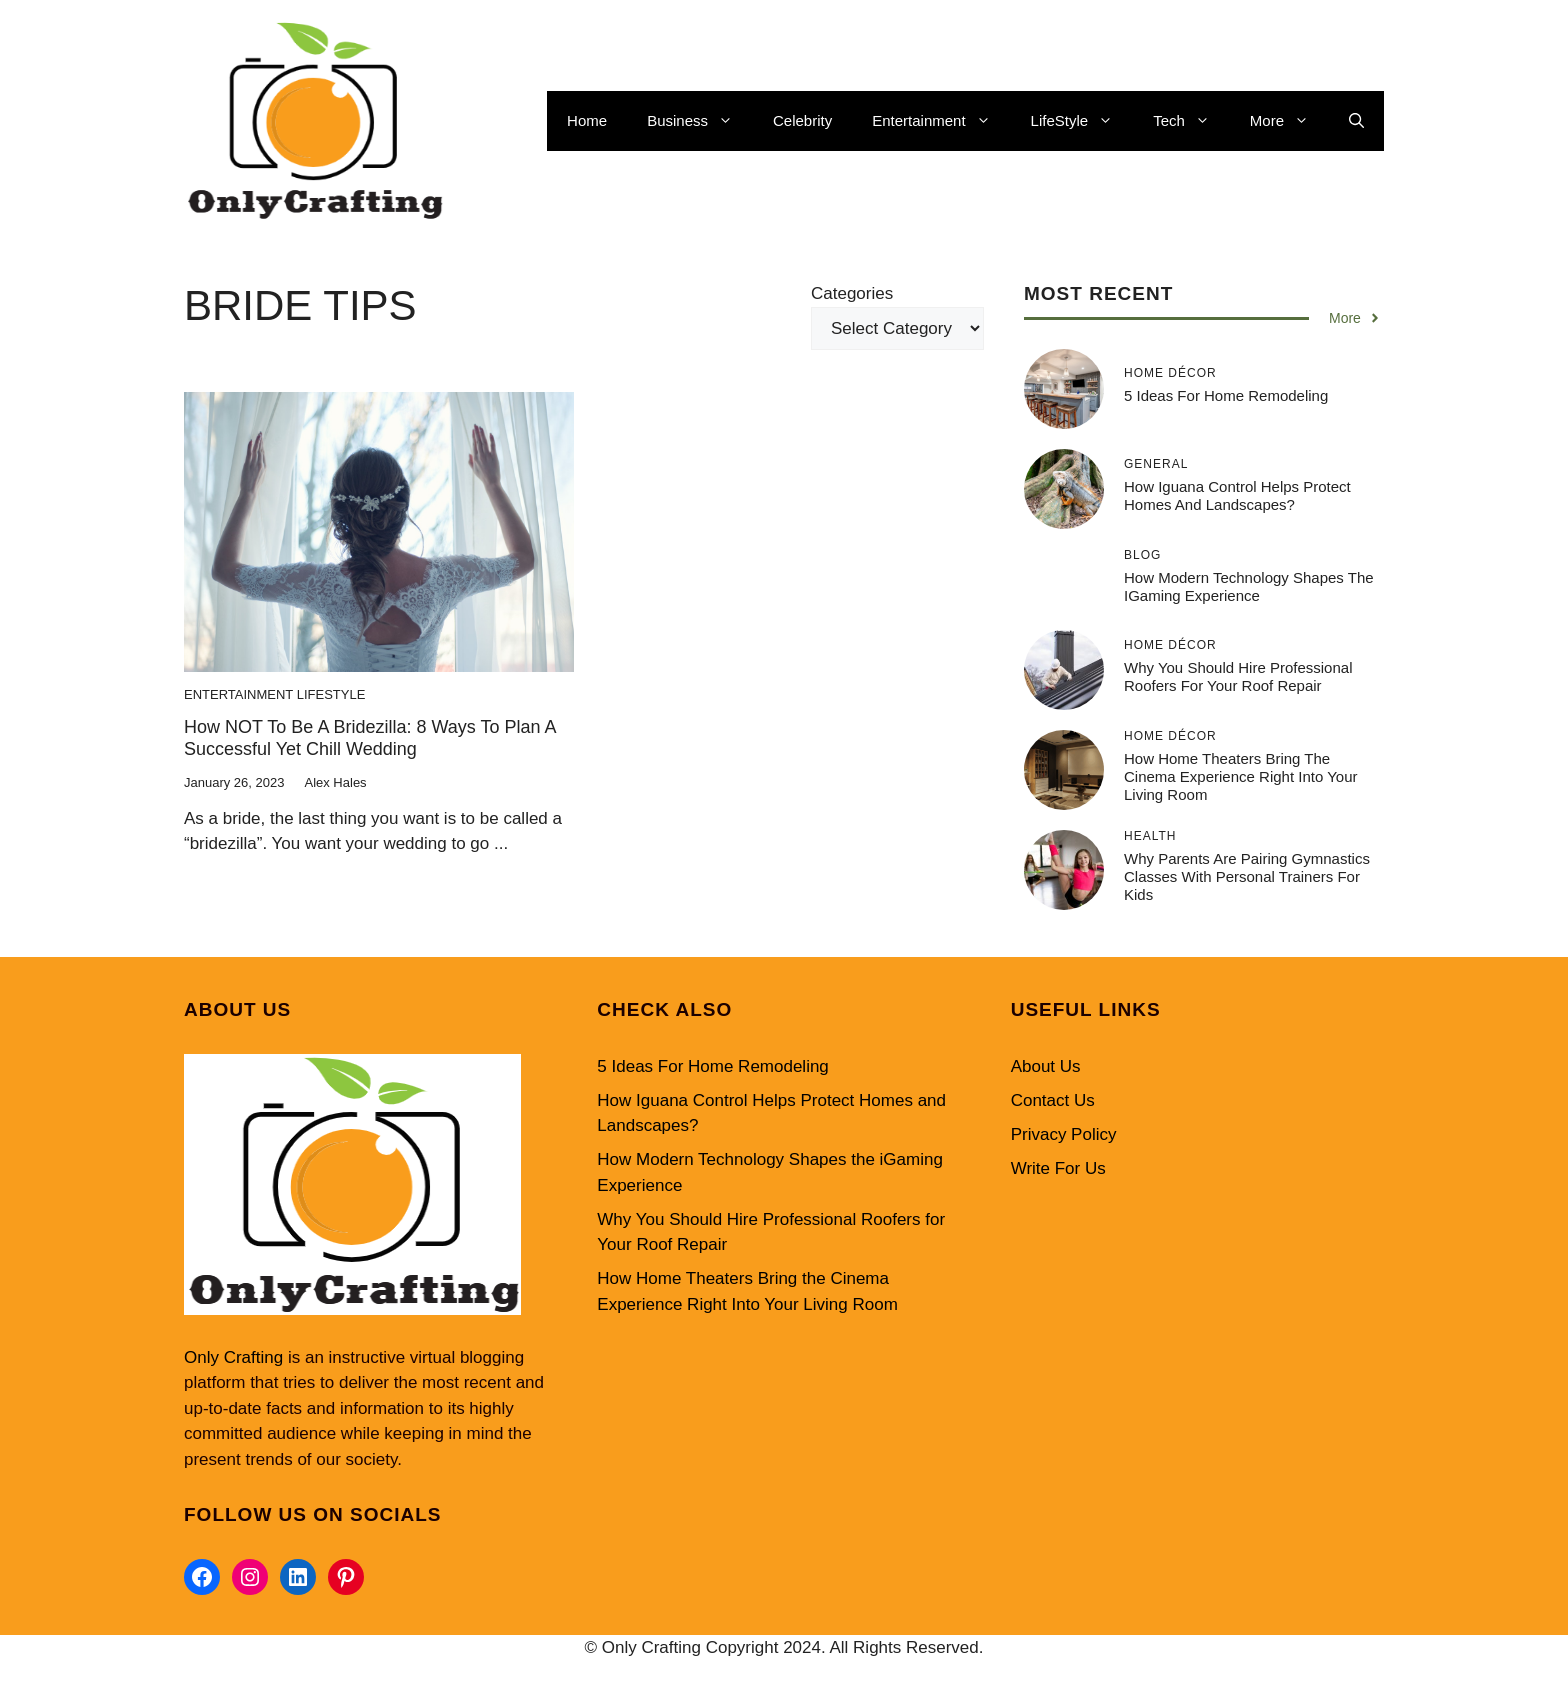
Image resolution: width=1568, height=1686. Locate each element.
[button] (1356, 121)
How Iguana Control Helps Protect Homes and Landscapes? (1237, 495)
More (1289, 121)
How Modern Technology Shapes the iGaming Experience (1249, 586)
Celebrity (802, 120)
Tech (1191, 121)
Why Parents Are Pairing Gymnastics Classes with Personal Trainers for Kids (1247, 876)
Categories (852, 293)
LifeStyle (1082, 121)
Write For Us (1058, 1168)
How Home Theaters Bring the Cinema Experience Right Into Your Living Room (1240, 776)
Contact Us (1053, 1100)
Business (700, 121)
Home (587, 120)
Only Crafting (233, 1357)
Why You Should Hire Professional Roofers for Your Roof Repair (1238, 676)
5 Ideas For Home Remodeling (1226, 395)
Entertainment (941, 121)
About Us (1046, 1066)
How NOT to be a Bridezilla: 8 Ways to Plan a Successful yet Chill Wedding (370, 738)
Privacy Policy (1064, 1134)
